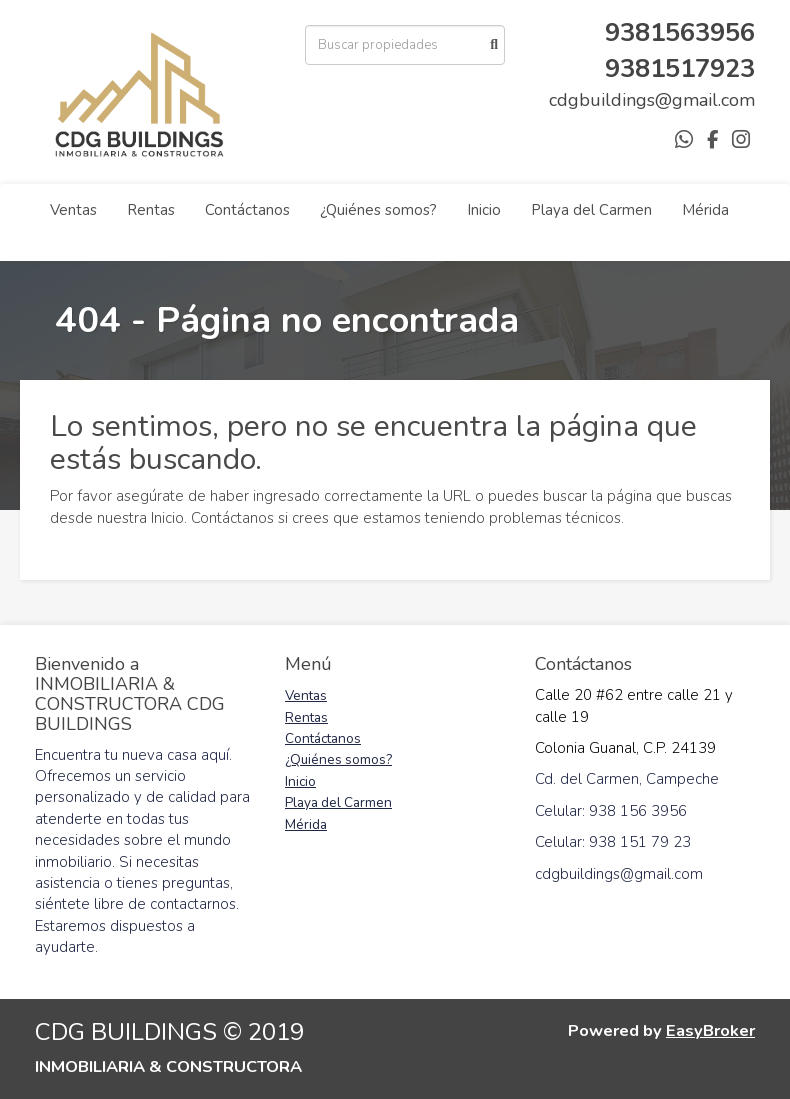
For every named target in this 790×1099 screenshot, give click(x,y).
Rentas (151, 210)
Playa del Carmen (591, 210)
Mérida (705, 210)
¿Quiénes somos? (378, 210)
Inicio (484, 210)
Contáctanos (247, 210)
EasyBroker (710, 1030)
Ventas (73, 210)
